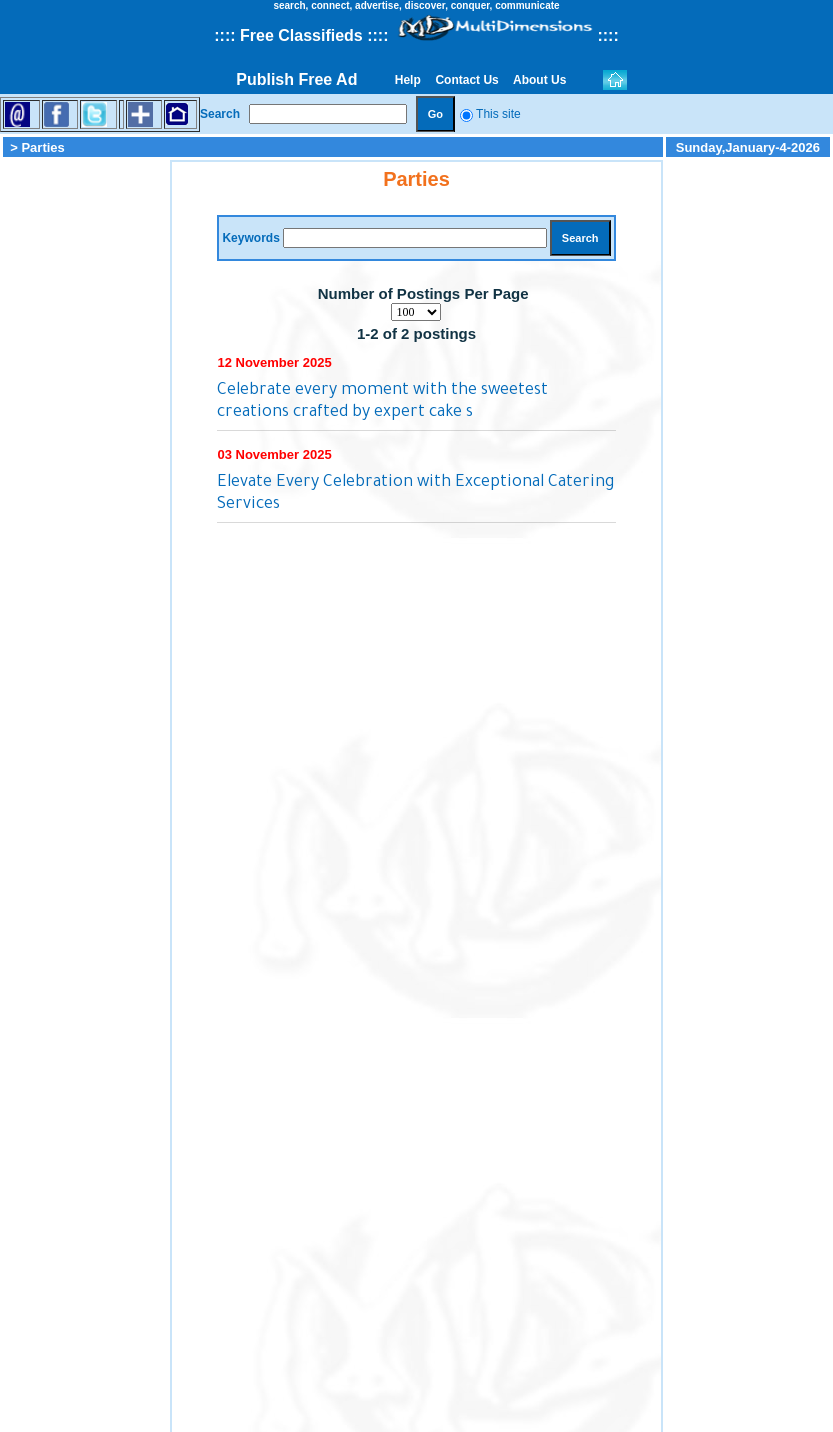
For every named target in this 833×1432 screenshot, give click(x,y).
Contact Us (467, 80)
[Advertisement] (85, 460)
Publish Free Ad (296, 79)
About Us (540, 80)
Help (407, 80)
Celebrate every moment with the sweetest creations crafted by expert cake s (382, 402)
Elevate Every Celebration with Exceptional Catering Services (415, 494)
